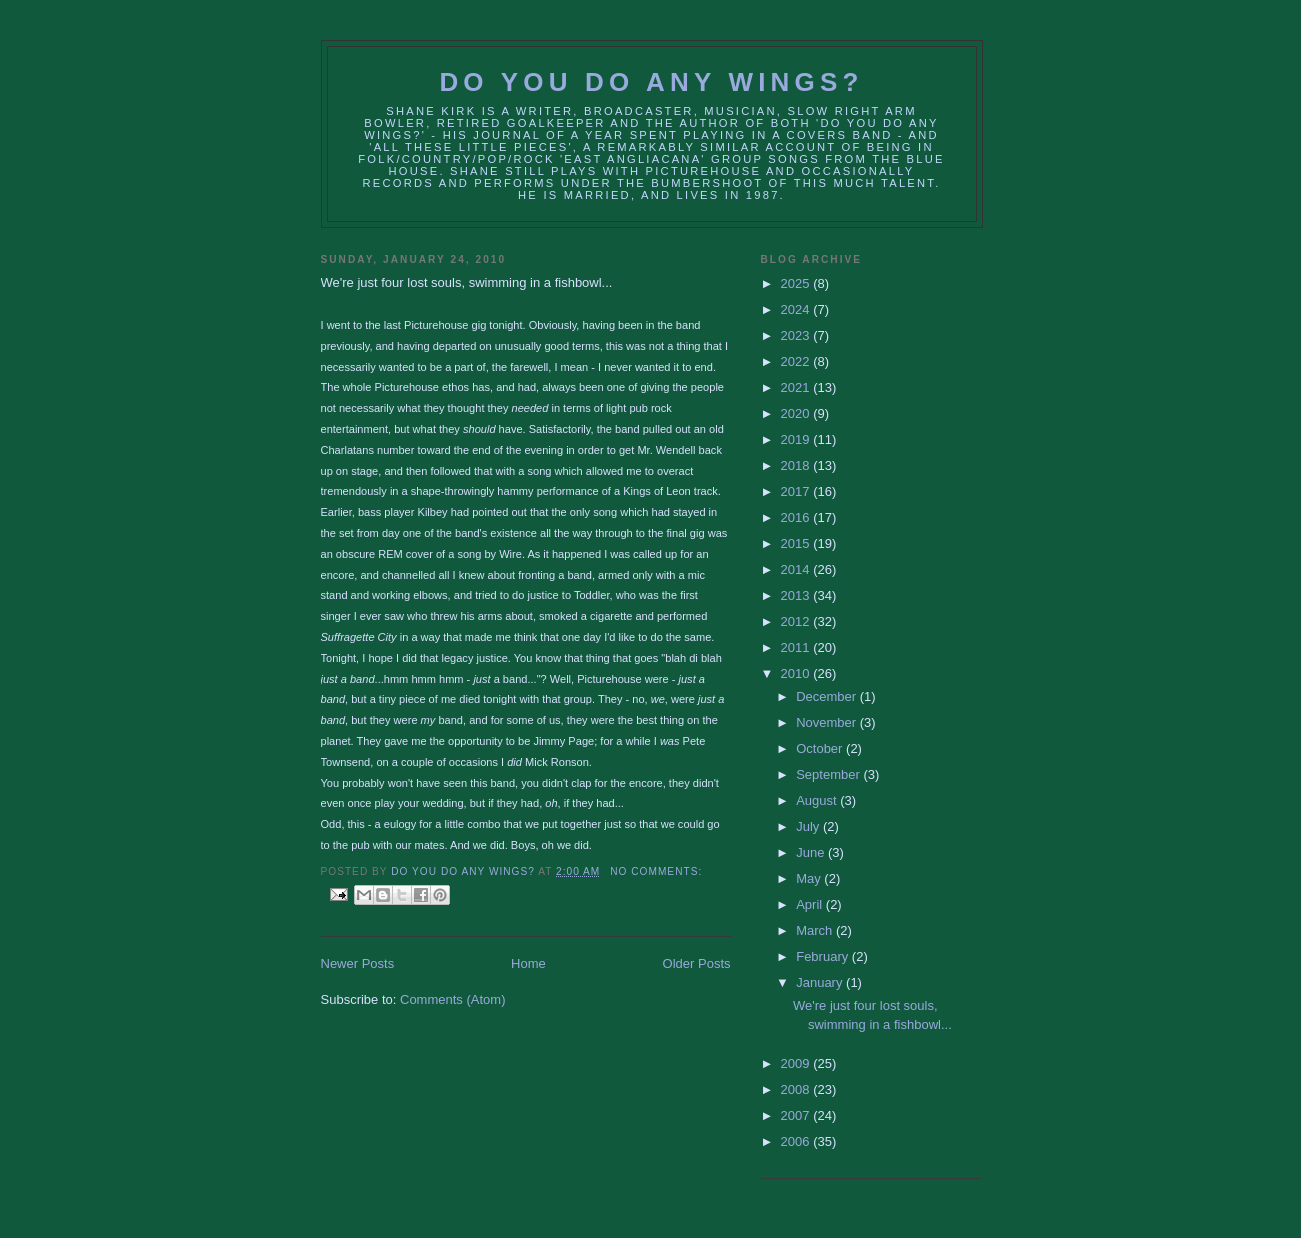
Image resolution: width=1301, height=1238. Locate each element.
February (824, 956)
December (828, 696)
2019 (797, 439)
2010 (797, 673)
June (812, 852)
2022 (797, 361)
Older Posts (697, 963)
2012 (797, 621)
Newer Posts (358, 963)
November (828, 722)
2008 (797, 1089)
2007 (797, 1115)
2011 (797, 647)
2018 (797, 465)
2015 (797, 543)
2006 (797, 1141)
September (829, 774)
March (816, 930)
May (810, 878)
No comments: (656, 871)
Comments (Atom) (452, 999)
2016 (797, 517)
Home (528, 963)
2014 (797, 569)
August (818, 800)
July (809, 826)
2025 (797, 283)
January (821, 982)
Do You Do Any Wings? (651, 82)
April (811, 904)
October (821, 748)
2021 (797, 387)
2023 (797, 335)
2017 (797, 491)
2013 (797, 595)
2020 (797, 413)
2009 (797, 1063)
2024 (797, 309)
